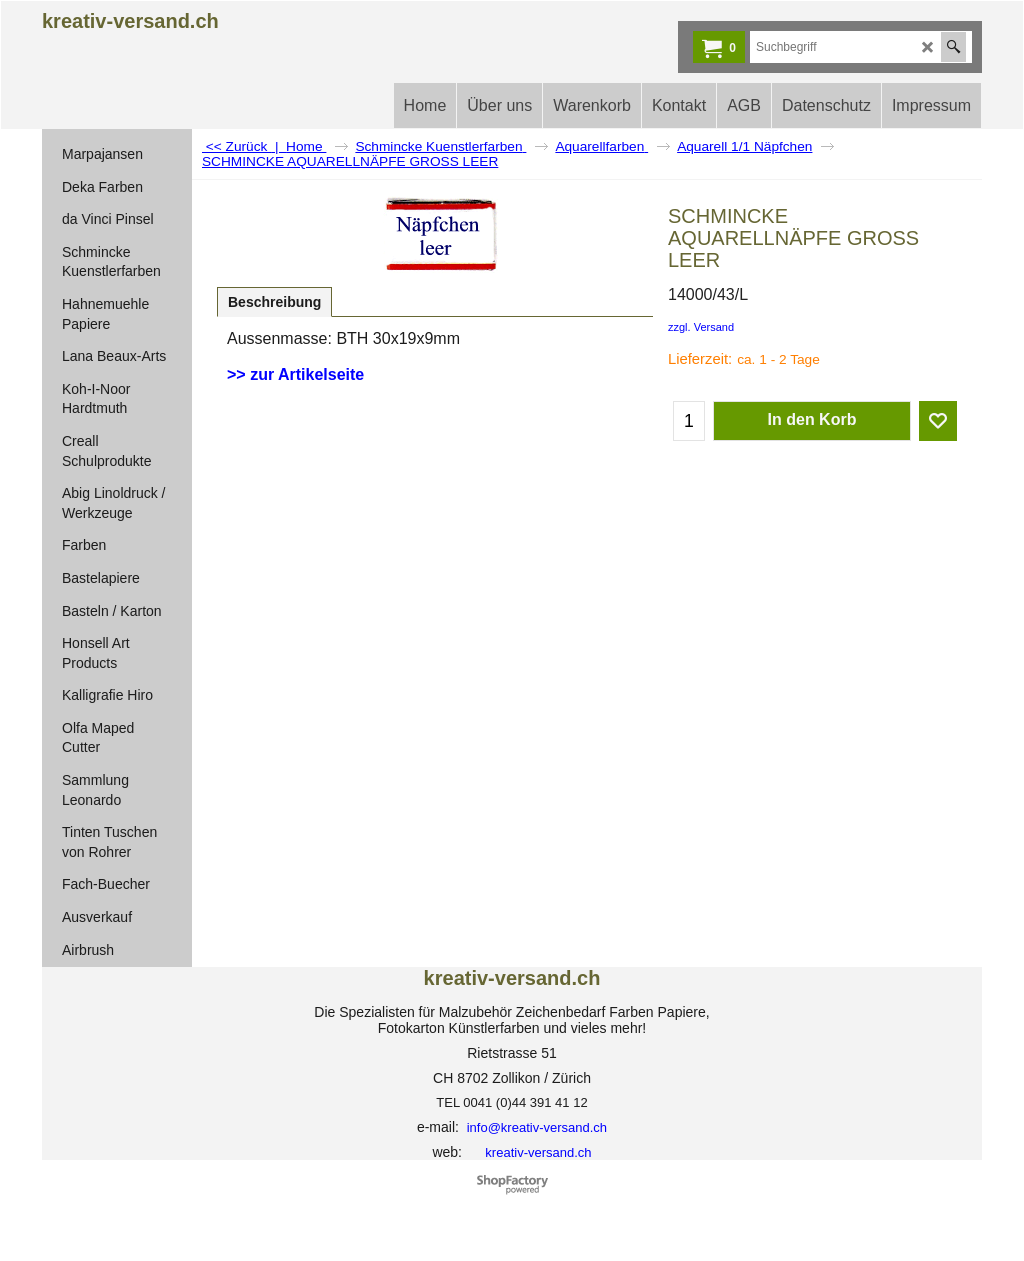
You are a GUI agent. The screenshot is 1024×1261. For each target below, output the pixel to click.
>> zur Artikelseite (295, 374)
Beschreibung (274, 302)
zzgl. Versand (701, 327)
